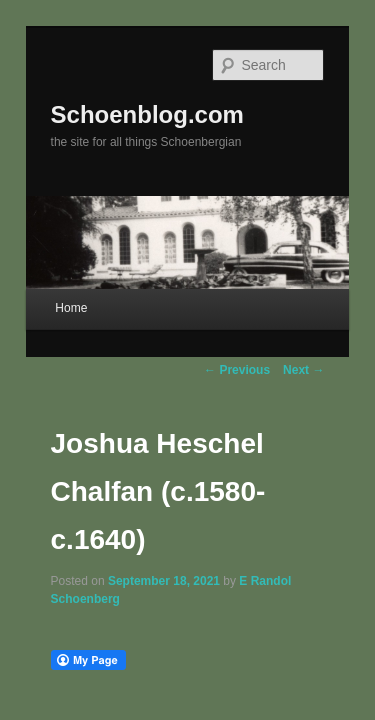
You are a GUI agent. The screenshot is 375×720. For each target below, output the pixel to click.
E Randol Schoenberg (279, 522)
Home (49, 297)
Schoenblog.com (125, 88)
